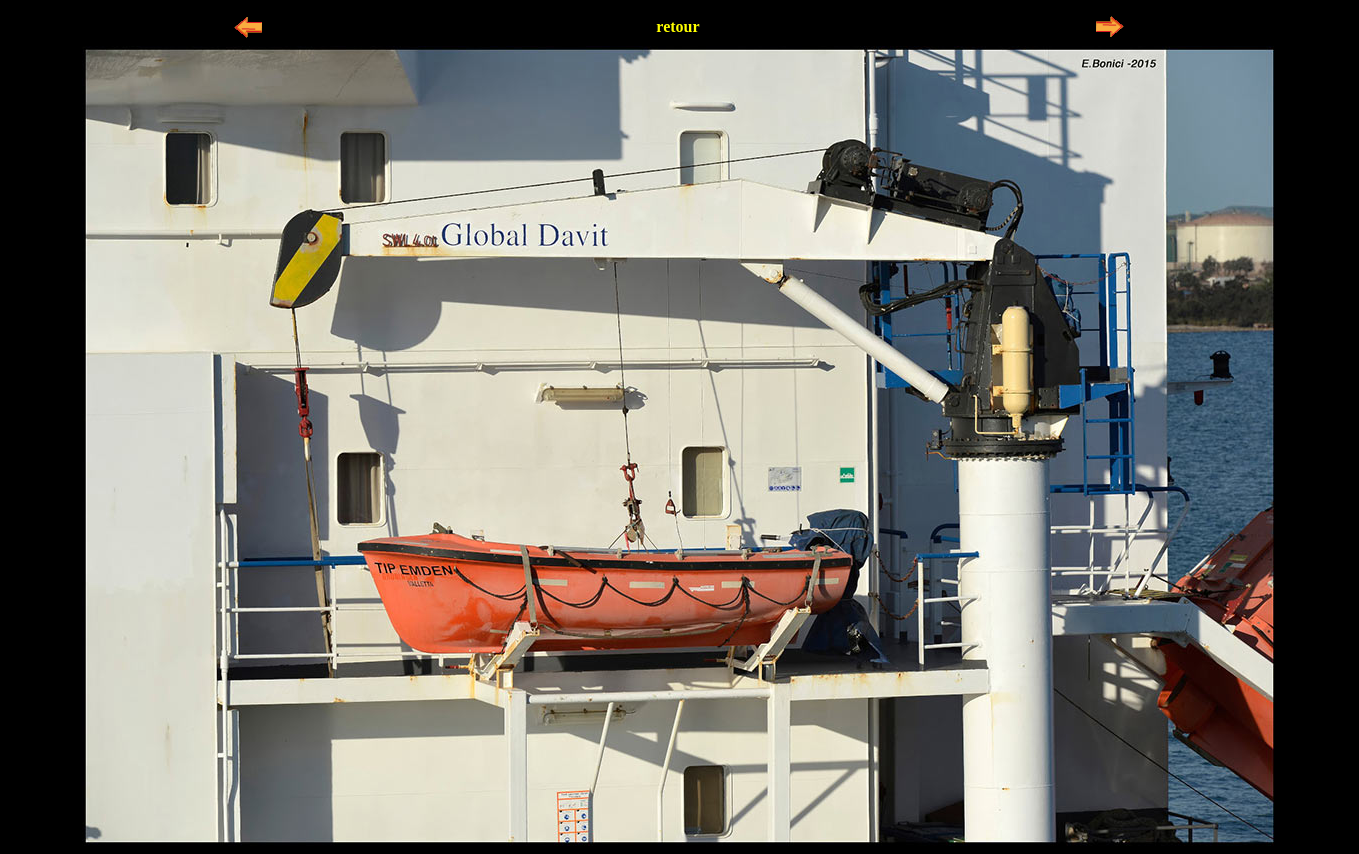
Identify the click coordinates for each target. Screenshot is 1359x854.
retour (677, 26)
